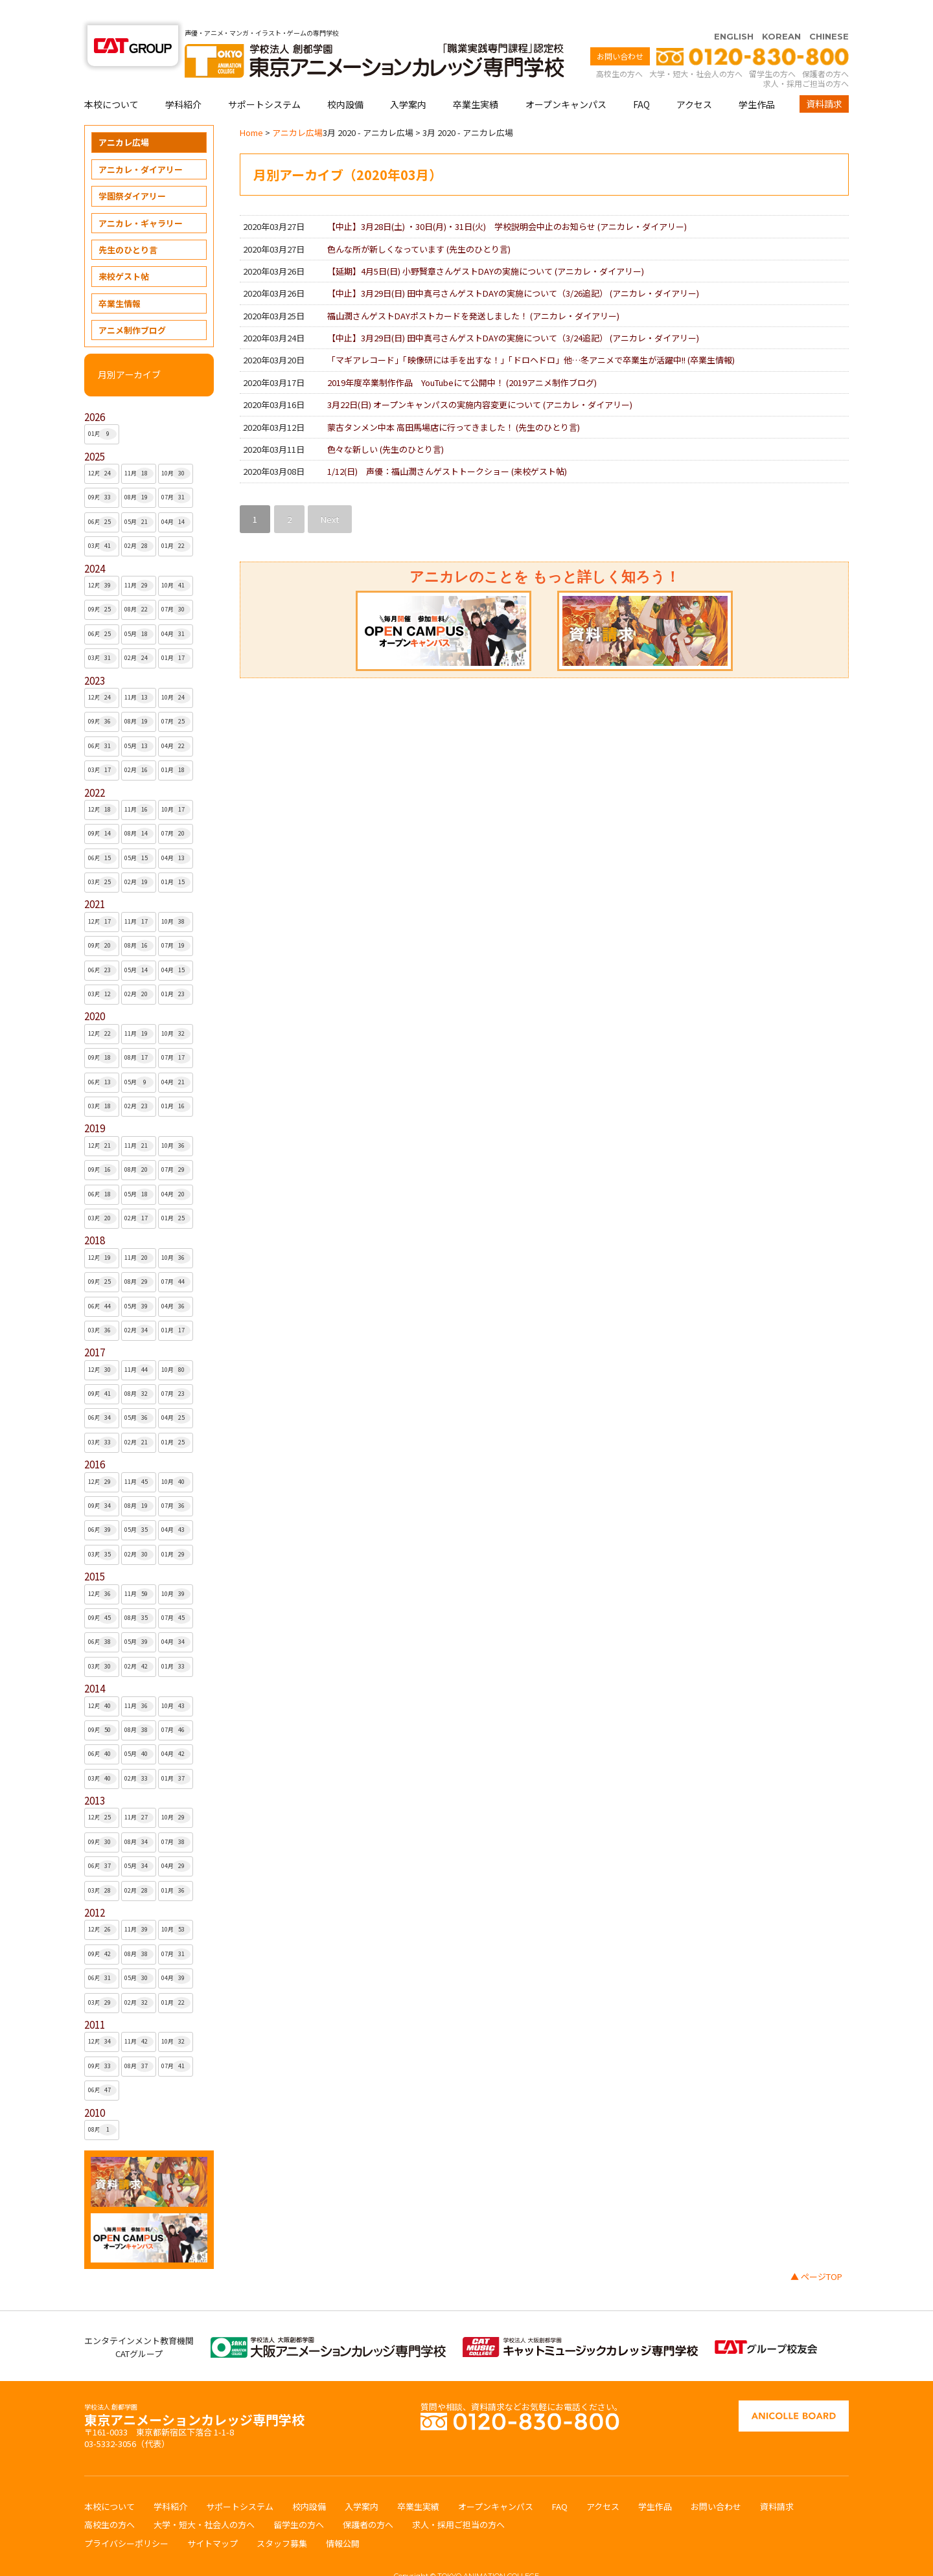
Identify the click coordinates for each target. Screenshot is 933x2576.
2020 (94, 990)
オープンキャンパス (565, 79)
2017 (94, 1327)
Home (251, 107)
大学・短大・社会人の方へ (696, 48)
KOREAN (781, 11)
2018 (94, 1215)
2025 (94, 431)
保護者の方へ (825, 48)
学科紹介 (183, 79)
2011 (94, 1999)
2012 (94, 1887)
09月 (102, 472)
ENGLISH (734, 11)
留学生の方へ (772, 48)
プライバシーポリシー (126, 2518)
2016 (94, 1439)
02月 (139, 521)
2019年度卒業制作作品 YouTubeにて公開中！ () (462, 357)
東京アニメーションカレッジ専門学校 (194, 2391)
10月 (175, 448)
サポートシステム (264, 79)
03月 (102, 521)
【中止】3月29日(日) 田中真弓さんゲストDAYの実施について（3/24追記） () (513, 312)
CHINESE (829, 11)
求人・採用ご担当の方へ (806, 57)
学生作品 (757, 79)
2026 (94, 391)
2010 (94, 2087)
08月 (139, 472)
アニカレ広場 (123, 117)
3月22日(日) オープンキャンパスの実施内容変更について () (479, 379)
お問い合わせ (620, 30)
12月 (102, 448)
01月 (102, 409)
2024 (94, 543)
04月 (175, 497)
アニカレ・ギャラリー (140, 198)
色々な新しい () (385, 424)
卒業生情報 (119, 278)
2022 (94, 767)
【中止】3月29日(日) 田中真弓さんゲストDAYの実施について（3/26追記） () (513, 268)
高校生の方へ (619, 48)
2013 (94, 1775)
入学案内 (408, 79)
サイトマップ (212, 2518)
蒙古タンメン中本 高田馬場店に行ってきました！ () (453, 402)
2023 (94, 655)
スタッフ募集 (282, 2518)
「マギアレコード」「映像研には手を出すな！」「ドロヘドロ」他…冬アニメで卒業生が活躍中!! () (531, 334)
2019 (94, 1103)
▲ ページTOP (816, 2251)
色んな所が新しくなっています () (419, 224)
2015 (94, 1551)
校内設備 (345, 79)
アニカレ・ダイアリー (140, 144)
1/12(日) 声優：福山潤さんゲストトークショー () (447, 446)
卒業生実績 (475, 79)
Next (330, 494)
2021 (94, 878)
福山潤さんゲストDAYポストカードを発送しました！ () (473, 290)
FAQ (641, 79)
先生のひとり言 (127, 224)
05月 (139, 497)
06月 (102, 497)
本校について (111, 79)
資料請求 (824, 78)
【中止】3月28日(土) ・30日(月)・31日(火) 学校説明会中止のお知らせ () (507, 201)
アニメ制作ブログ (132, 305)
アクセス (694, 79)
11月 (139, 448)
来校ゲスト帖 (123, 251)
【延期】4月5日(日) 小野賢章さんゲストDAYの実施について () (485, 246)
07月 (175, 472)
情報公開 (343, 2518)
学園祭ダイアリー (132, 171)
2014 (94, 1663)
